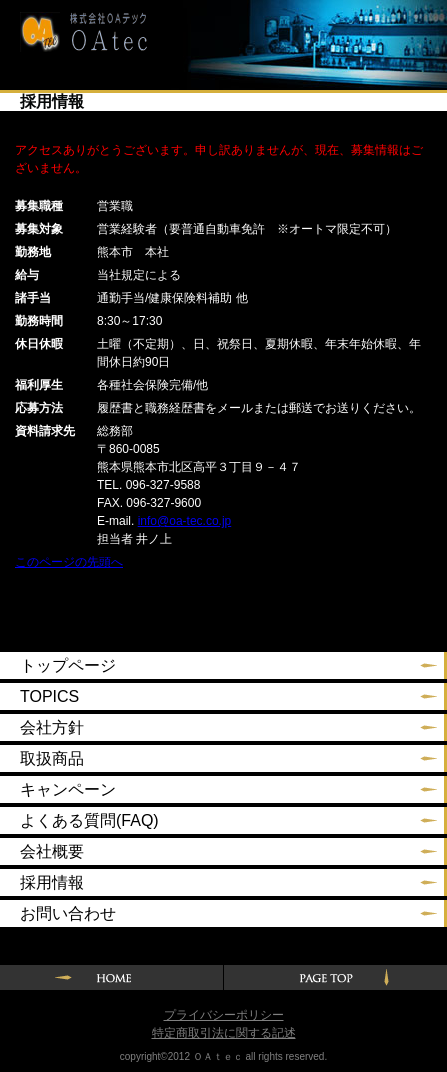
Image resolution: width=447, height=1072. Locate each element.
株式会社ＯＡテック (76, 32)
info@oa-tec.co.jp (185, 521)
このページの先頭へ (69, 562)
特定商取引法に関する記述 (224, 1033)
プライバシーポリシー (224, 1015)
